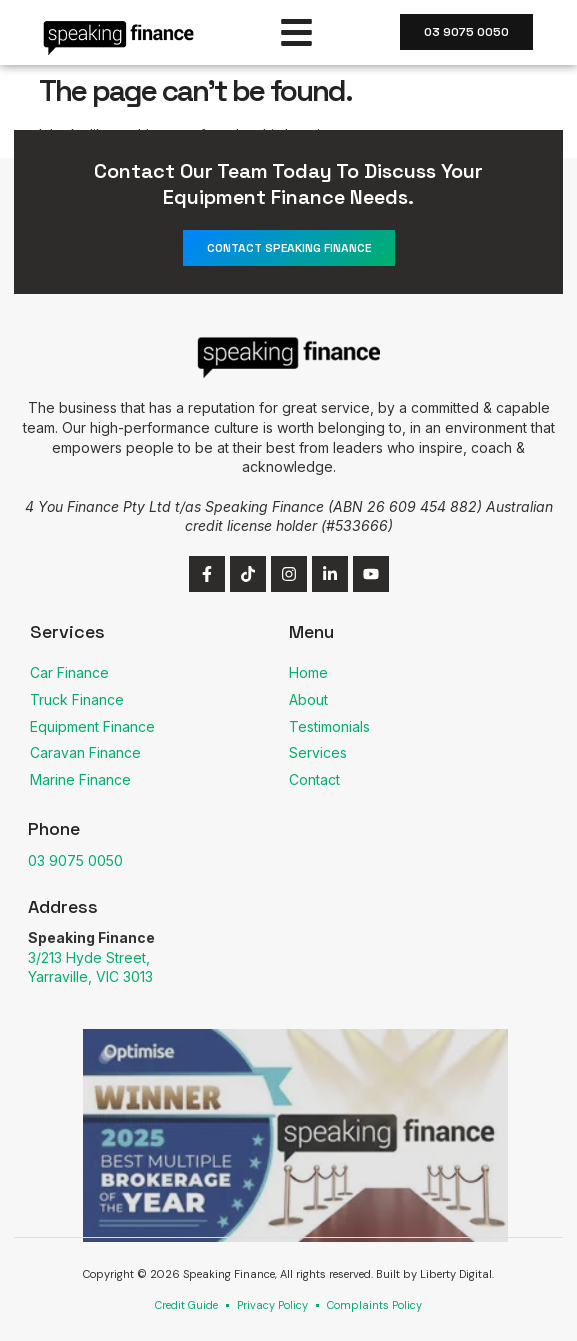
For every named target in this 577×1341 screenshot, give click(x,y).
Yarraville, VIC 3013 (90, 976)
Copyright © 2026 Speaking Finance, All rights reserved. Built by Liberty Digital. (288, 1274)
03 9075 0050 (75, 860)
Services (67, 631)
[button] (297, 32)
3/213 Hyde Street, (89, 957)
